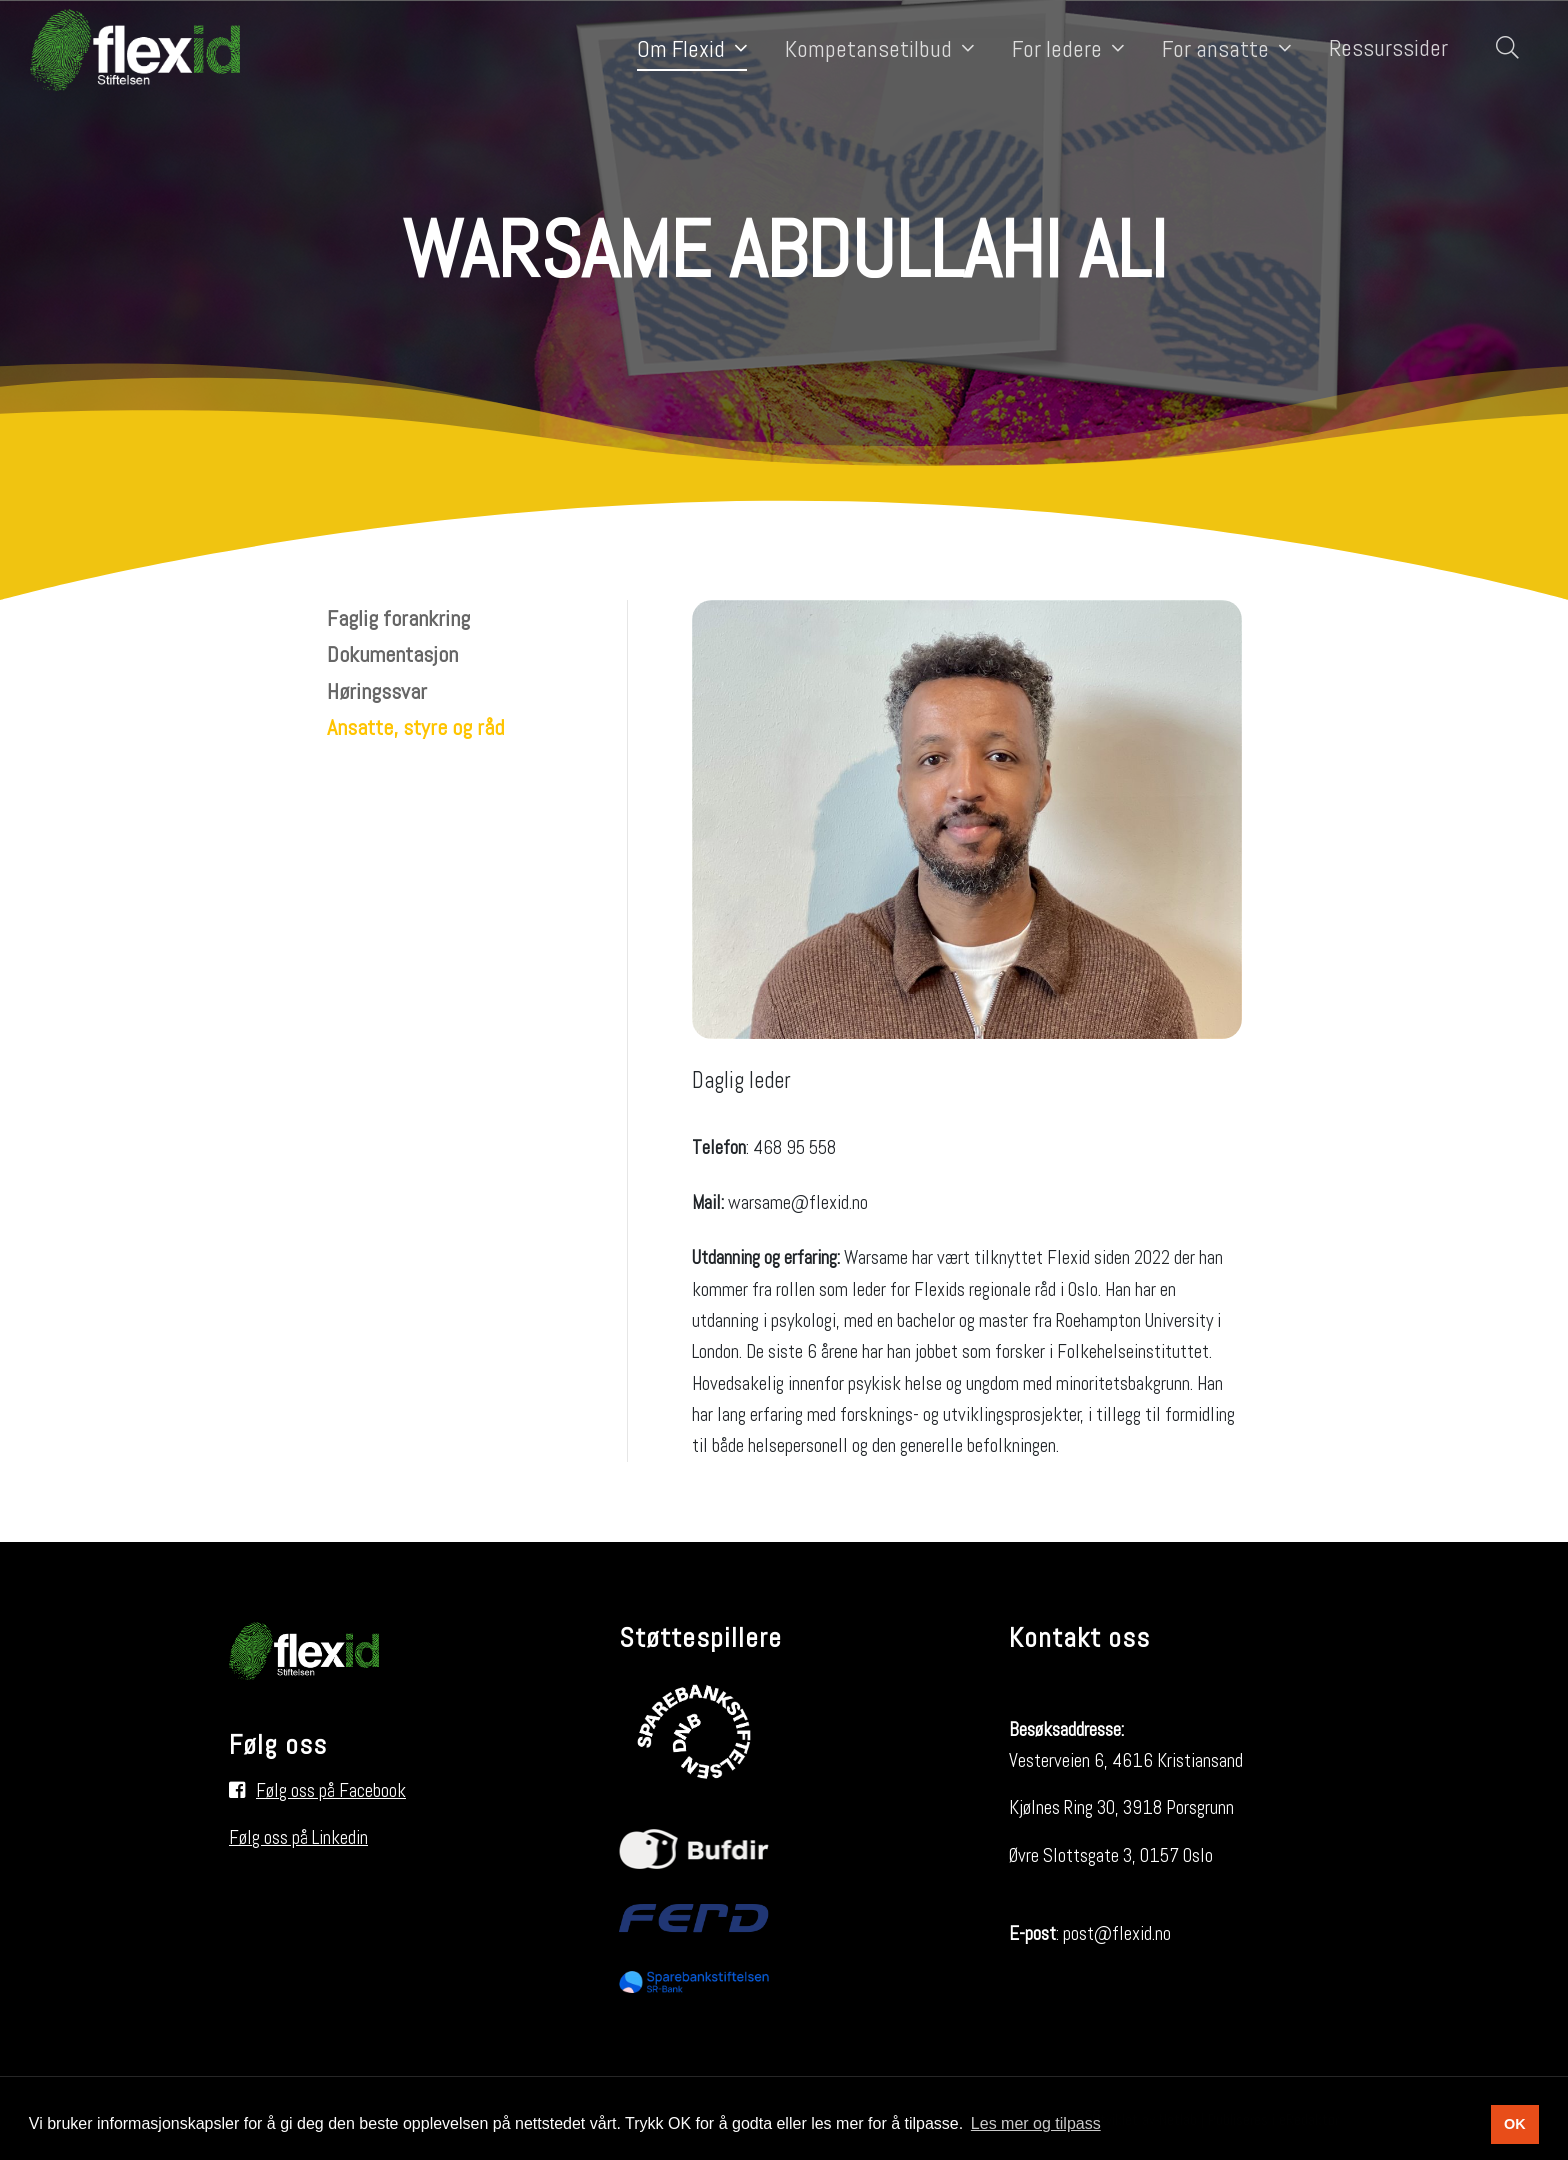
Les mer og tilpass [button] (1036, 2123)
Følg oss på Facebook (331, 1790)
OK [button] (1515, 2124)
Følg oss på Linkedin (298, 1837)
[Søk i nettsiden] (1502, 49)
